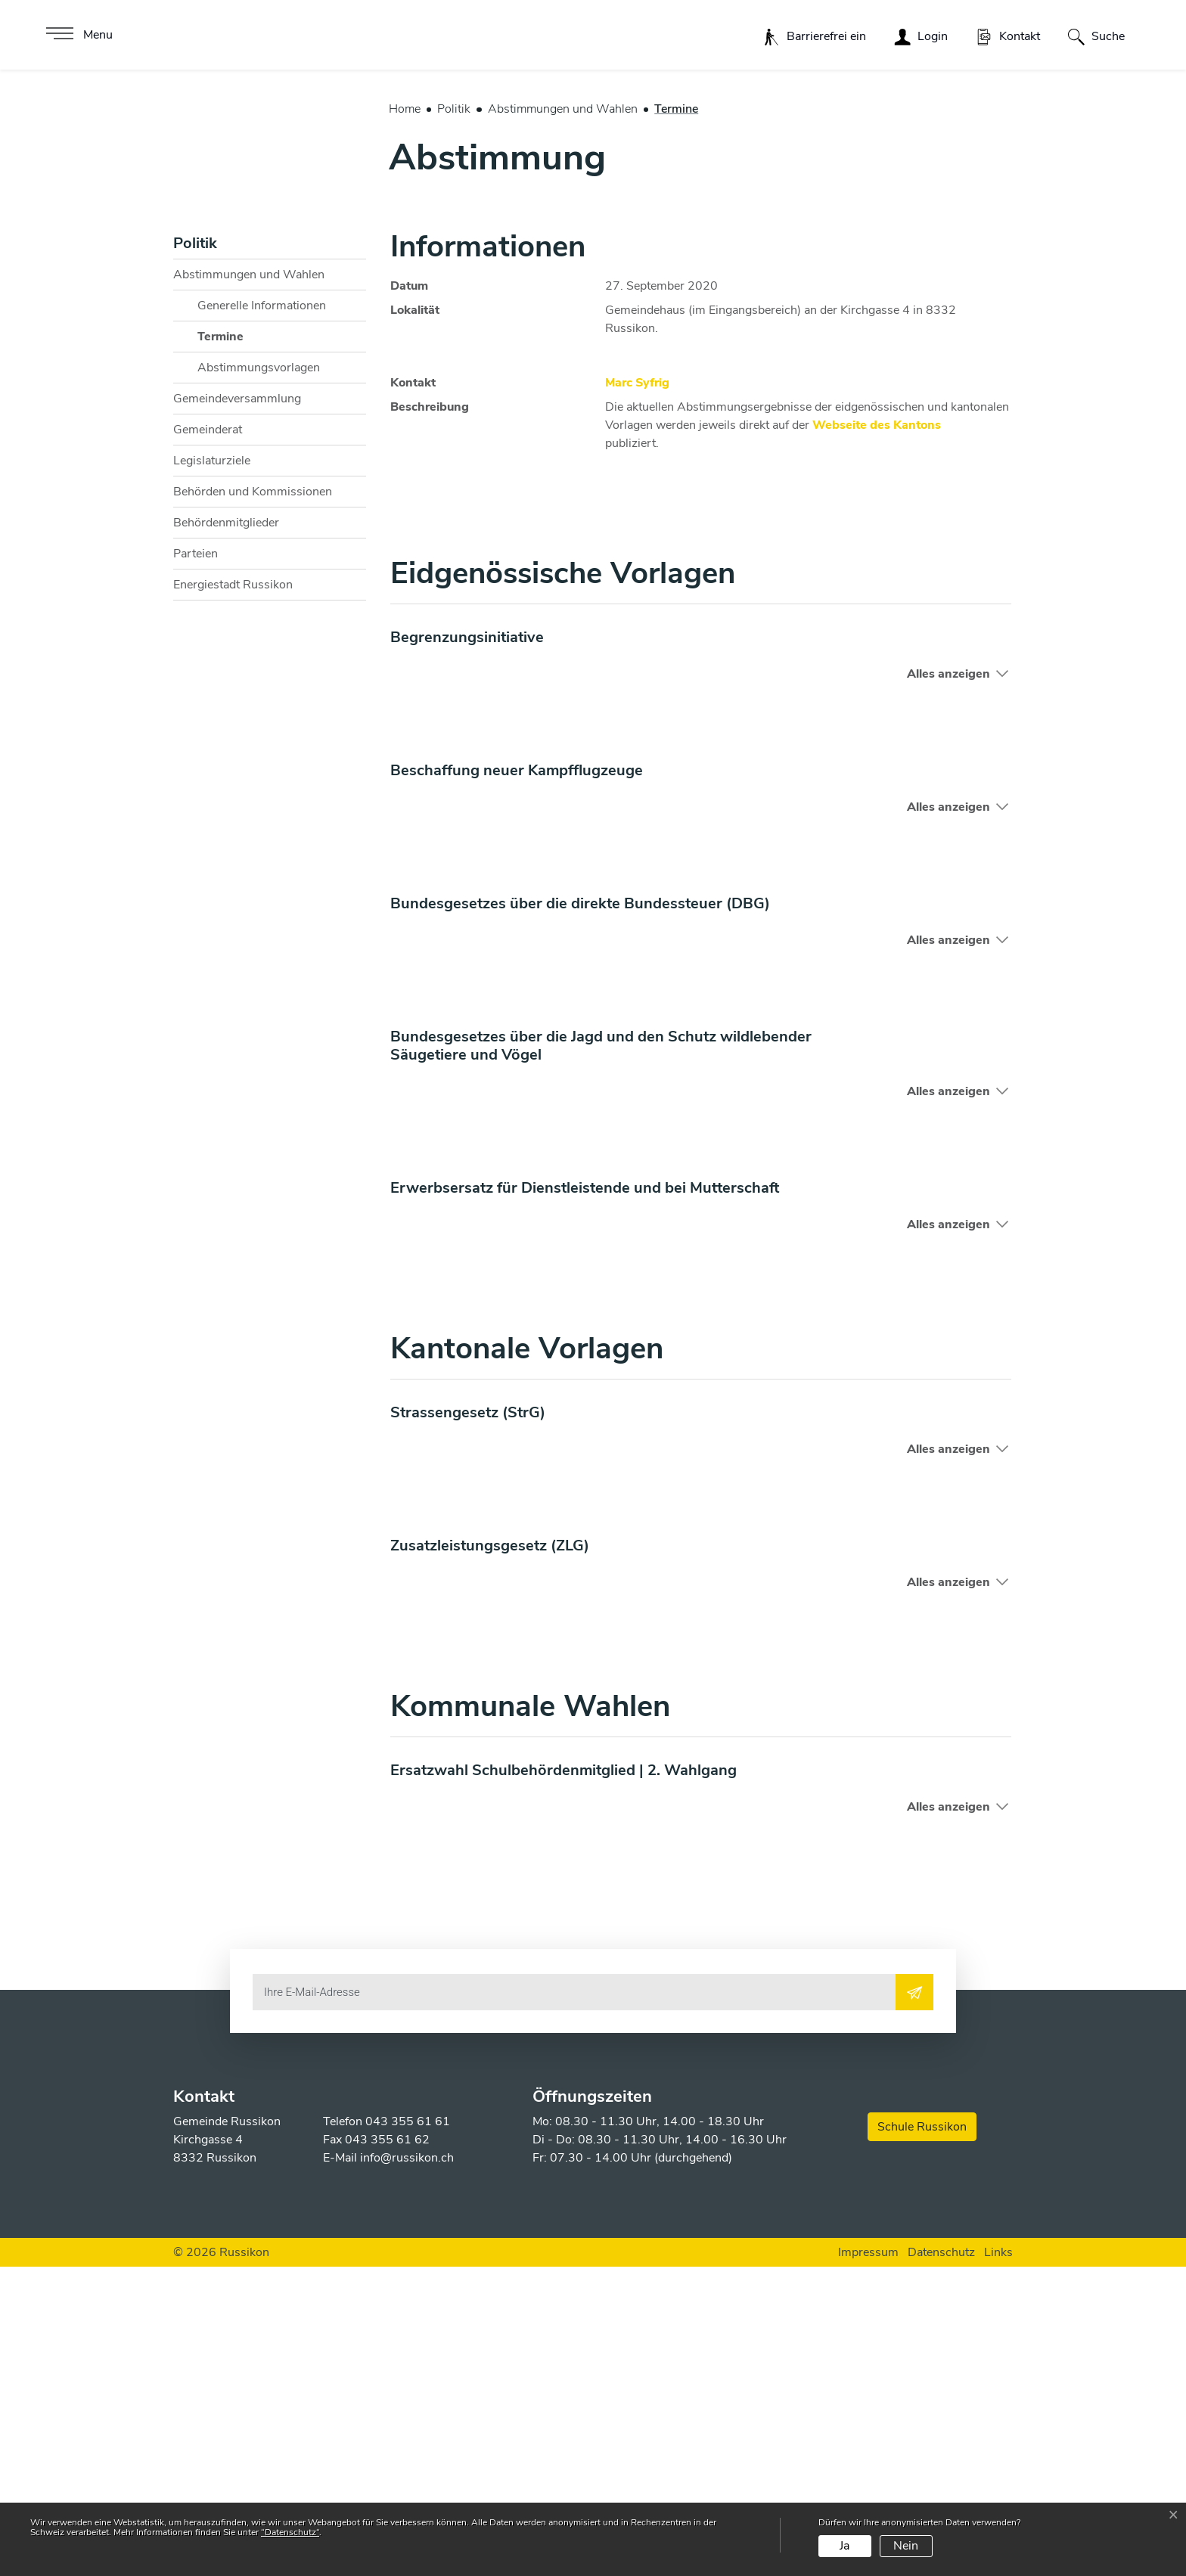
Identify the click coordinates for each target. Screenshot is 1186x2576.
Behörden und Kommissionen (252, 800)
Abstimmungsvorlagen (258, 676)
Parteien (195, 862)
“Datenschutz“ (290, 2532)
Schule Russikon (922, 2436)
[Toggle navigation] (77, 35)
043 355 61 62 (387, 2449)
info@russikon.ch (407, 2467)
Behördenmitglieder (226, 831)
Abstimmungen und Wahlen (248, 583)
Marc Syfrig (637, 691)
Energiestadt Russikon (233, 893)
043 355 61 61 (407, 2430)
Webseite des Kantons (884, 733)
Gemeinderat (207, 738)
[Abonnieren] (914, 2301)
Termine (235, 648)
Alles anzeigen (948, 982)
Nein (905, 2545)
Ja (844, 2545)
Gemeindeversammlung (237, 707)
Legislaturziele (211, 769)
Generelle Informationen (261, 614)
